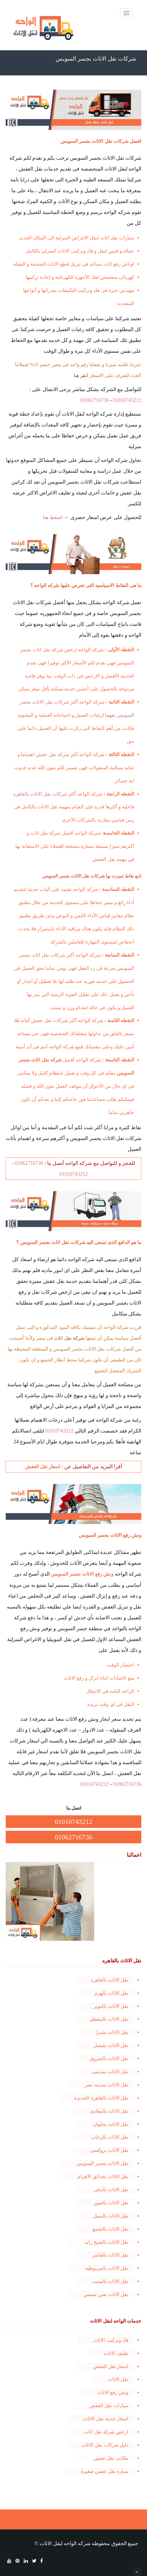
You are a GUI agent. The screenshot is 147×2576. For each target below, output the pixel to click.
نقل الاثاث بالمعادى (109, 2111)
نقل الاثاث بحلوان (111, 2124)
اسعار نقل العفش (111, 2366)
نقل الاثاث (118, 2379)
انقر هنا (81, 375)
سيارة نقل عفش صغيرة (104, 2471)
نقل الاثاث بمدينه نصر (106, 2085)
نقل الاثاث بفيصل (111, 2045)
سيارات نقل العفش (109, 2405)
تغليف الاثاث (116, 2353)
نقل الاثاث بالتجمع (110, 2229)
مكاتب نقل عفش (111, 2458)
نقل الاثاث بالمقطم (109, 2019)
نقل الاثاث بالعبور (111, 2203)
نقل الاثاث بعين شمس (105, 2294)
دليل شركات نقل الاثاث (105, 2445)
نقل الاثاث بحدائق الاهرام (102, 2176)
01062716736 (94, 400)
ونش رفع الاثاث (113, 2392)
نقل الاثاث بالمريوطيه (107, 2268)
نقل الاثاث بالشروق (109, 2058)
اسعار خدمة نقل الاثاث (105, 2418)
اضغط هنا (53, 517)
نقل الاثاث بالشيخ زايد (106, 2242)
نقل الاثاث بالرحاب (110, 2137)
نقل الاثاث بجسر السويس (102, 2163)
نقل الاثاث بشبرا (112, 2032)
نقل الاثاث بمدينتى (110, 2071)
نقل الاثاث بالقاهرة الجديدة (101, 2098)
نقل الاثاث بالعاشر (110, 2255)
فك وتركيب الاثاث (111, 2340)
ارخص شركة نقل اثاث (106, 2432)
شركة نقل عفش (52, 754)
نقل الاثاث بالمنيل (111, 2216)
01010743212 (127, 400)
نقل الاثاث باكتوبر (111, 2006)
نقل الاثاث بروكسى (109, 2150)
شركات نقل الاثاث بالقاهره (40, 794)
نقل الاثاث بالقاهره (110, 1980)
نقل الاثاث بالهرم (111, 1993)
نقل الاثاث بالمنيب (110, 2281)
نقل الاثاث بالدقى (111, 2189)
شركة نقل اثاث (69, 1338)
